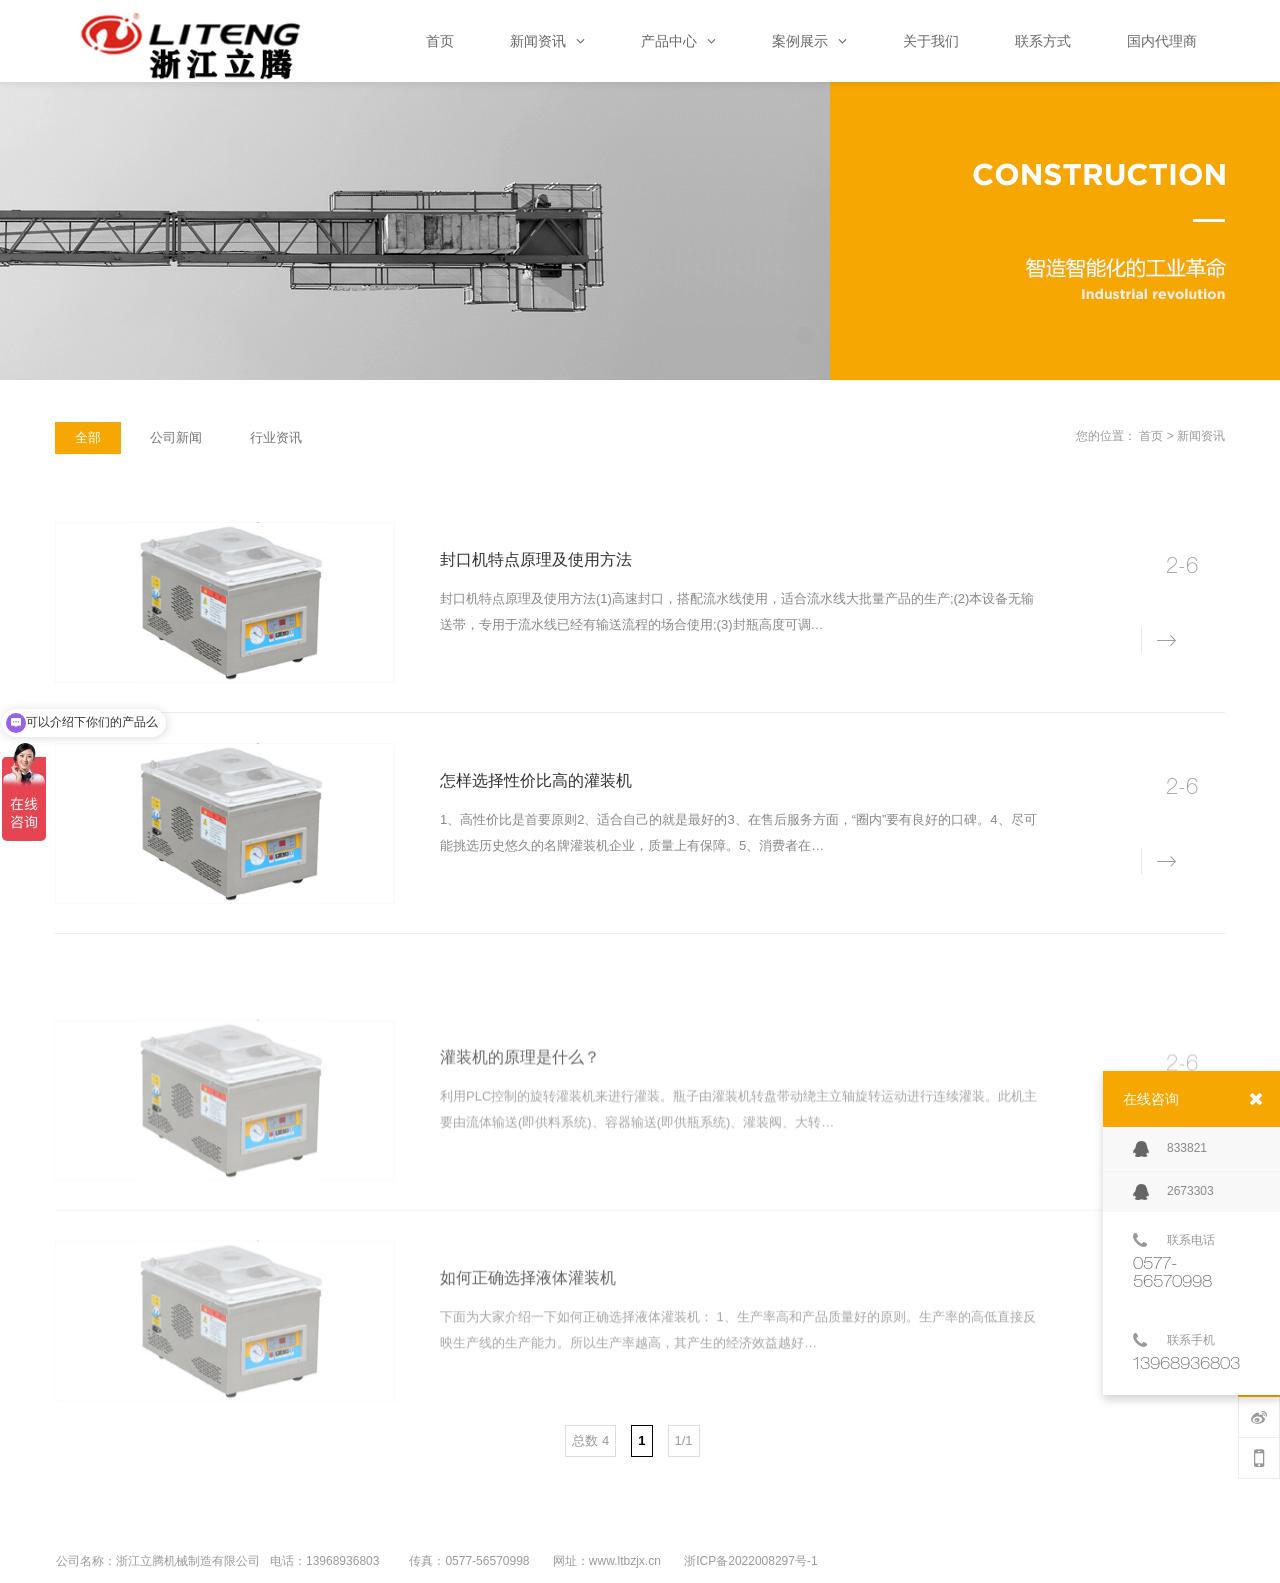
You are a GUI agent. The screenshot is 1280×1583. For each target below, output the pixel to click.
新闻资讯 (1201, 436)
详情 (1155, 638)
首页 (1151, 436)
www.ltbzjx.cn (625, 1561)
